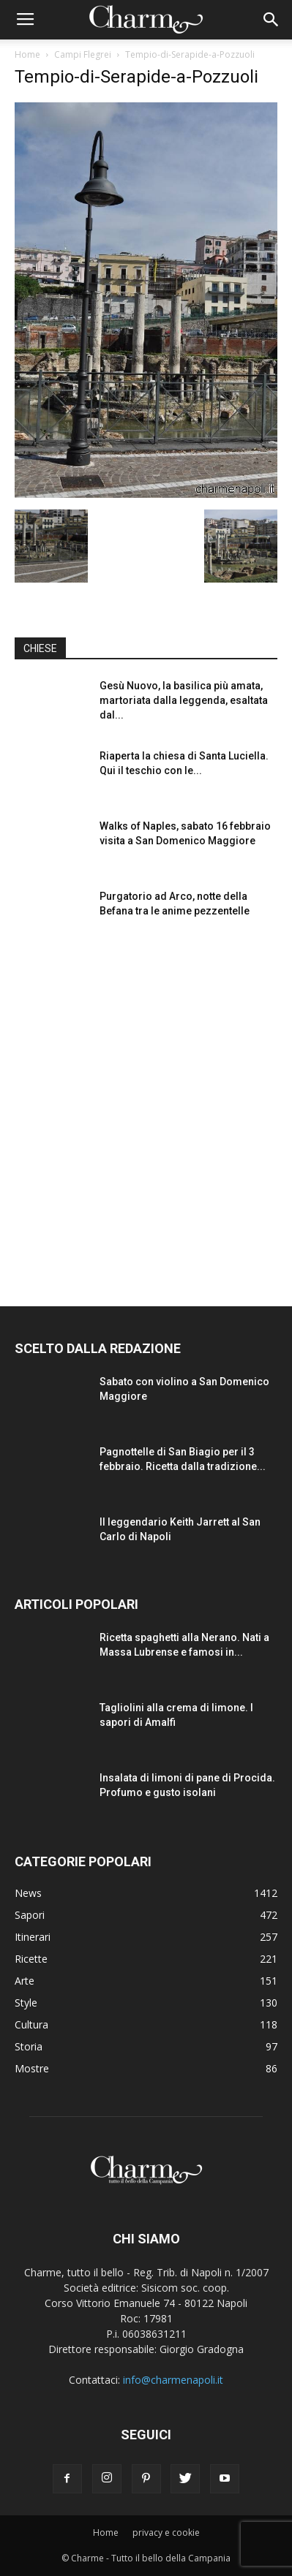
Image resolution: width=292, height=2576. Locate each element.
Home (27, 54)
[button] (271, 19)
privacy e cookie (166, 2532)
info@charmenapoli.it (173, 2380)
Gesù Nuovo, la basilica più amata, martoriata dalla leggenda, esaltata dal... (184, 700)
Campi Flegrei (82, 54)
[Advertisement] (146, 1109)
